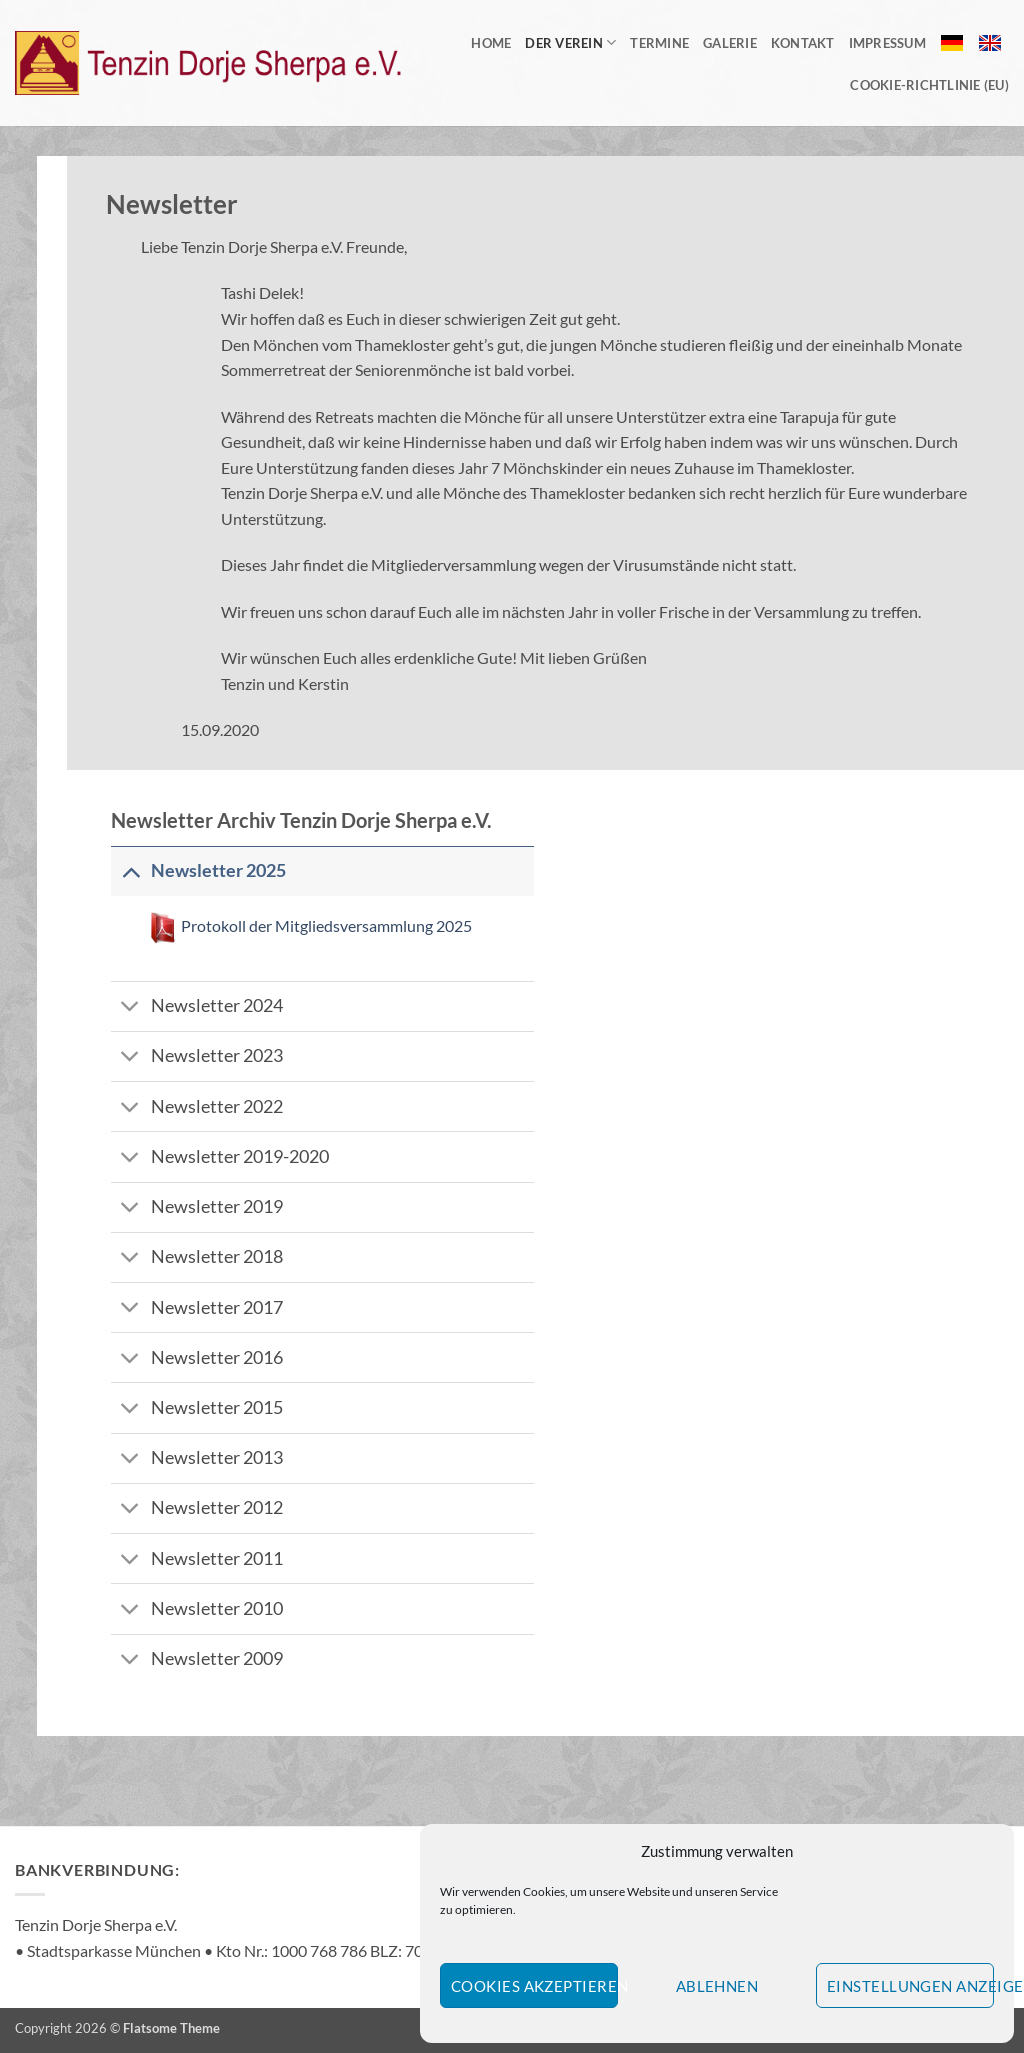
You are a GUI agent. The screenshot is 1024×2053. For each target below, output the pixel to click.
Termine (659, 43)
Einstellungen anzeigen (910, 1986)
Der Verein (570, 42)
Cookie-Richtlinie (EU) (929, 85)
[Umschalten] (130, 870)
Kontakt (803, 43)
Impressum (887, 43)
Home (491, 43)
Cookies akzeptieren (534, 1986)
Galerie (730, 43)
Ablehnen (717, 1986)
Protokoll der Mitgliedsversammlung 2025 (325, 925)
